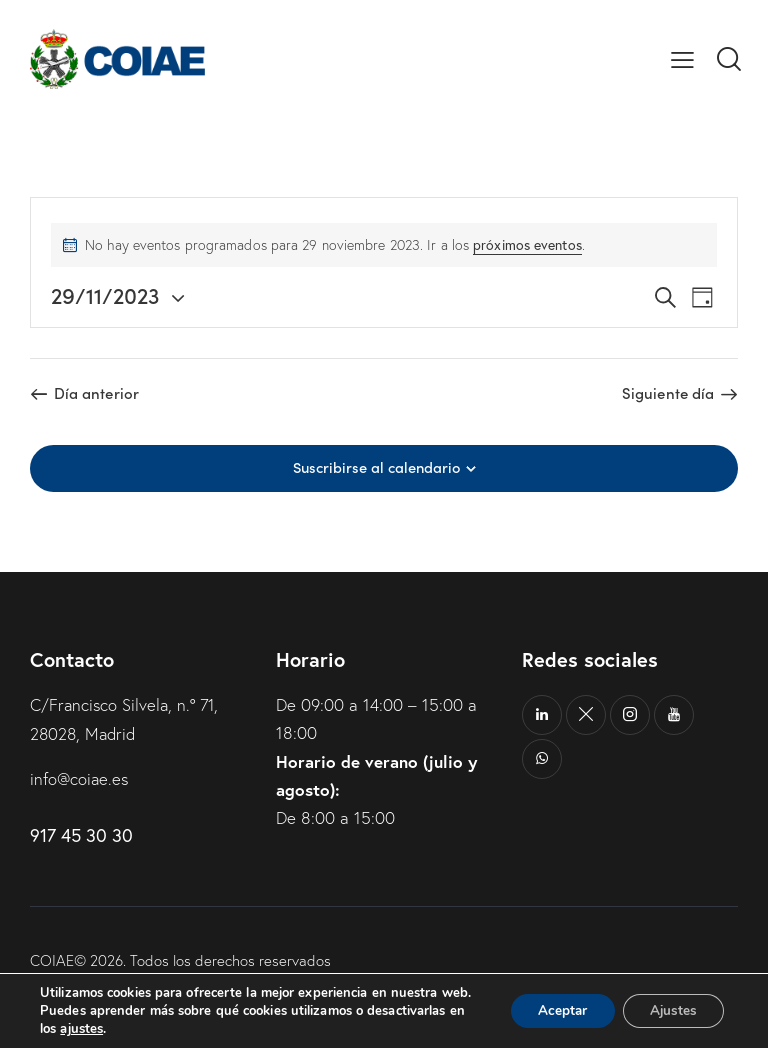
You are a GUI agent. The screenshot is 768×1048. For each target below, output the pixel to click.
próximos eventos (527, 244)
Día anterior (96, 393)
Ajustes (670, 1001)
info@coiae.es (80, 777)
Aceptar (553, 1001)
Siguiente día (668, 393)
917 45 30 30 (81, 833)
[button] (682, 58)
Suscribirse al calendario (376, 467)
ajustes (81, 1029)
